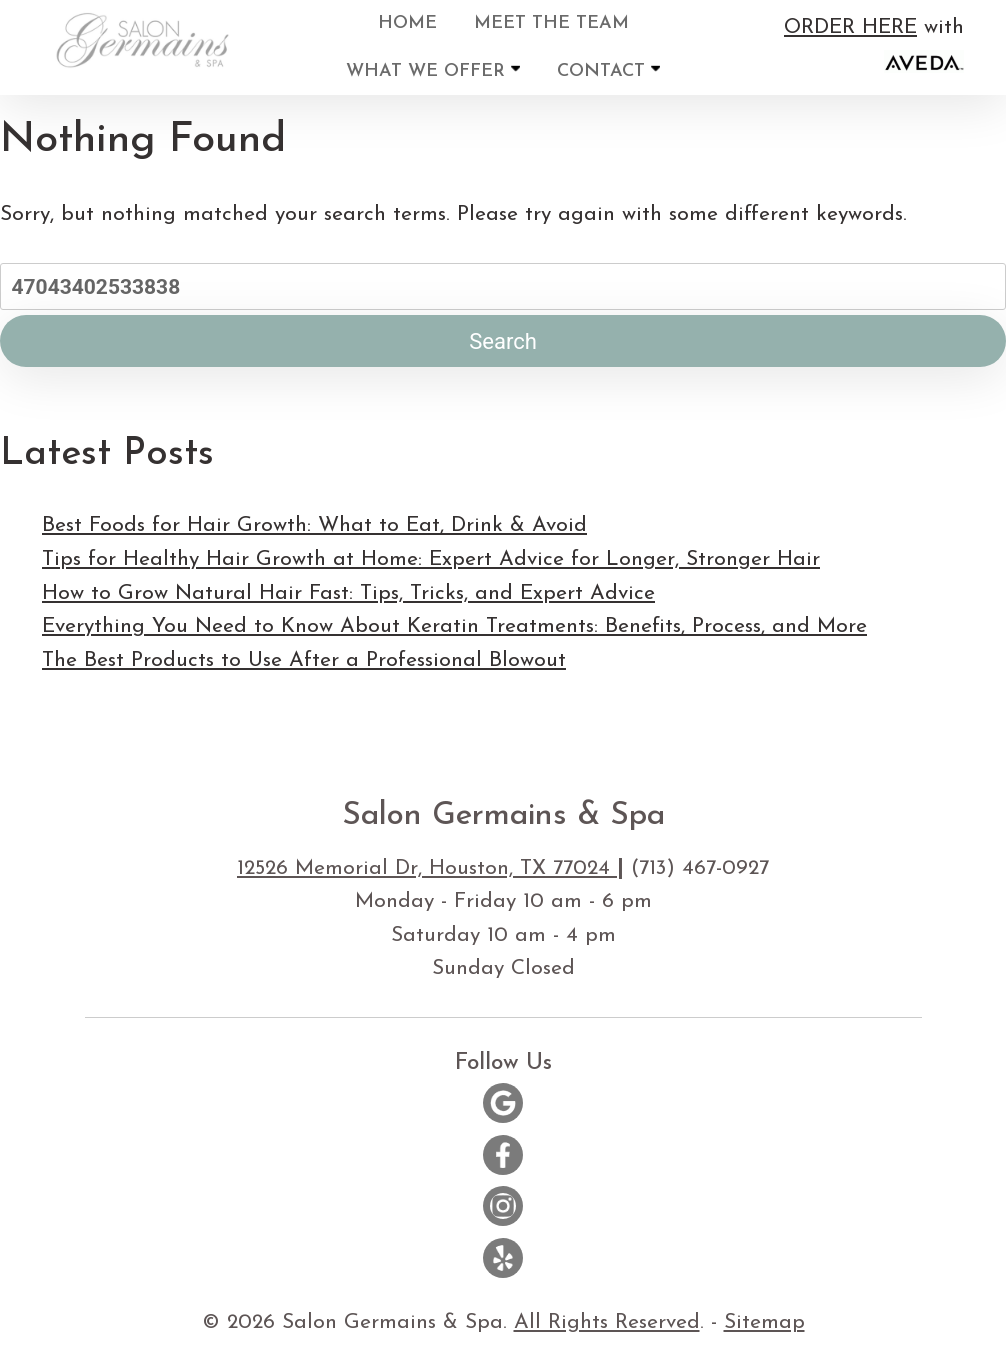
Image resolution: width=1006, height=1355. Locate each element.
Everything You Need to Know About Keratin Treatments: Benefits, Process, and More (454, 626)
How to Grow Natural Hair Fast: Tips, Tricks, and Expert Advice (348, 593)
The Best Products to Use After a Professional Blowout (304, 660)
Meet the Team (551, 23)
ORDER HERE (850, 27)
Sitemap (764, 1322)
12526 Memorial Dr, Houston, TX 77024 (427, 868)
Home (407, 23)
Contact (608, 70)
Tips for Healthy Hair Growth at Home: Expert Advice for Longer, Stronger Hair (431, 559)
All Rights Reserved (607, 1322)
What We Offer (433, 70)
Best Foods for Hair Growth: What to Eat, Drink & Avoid (314, 525)
